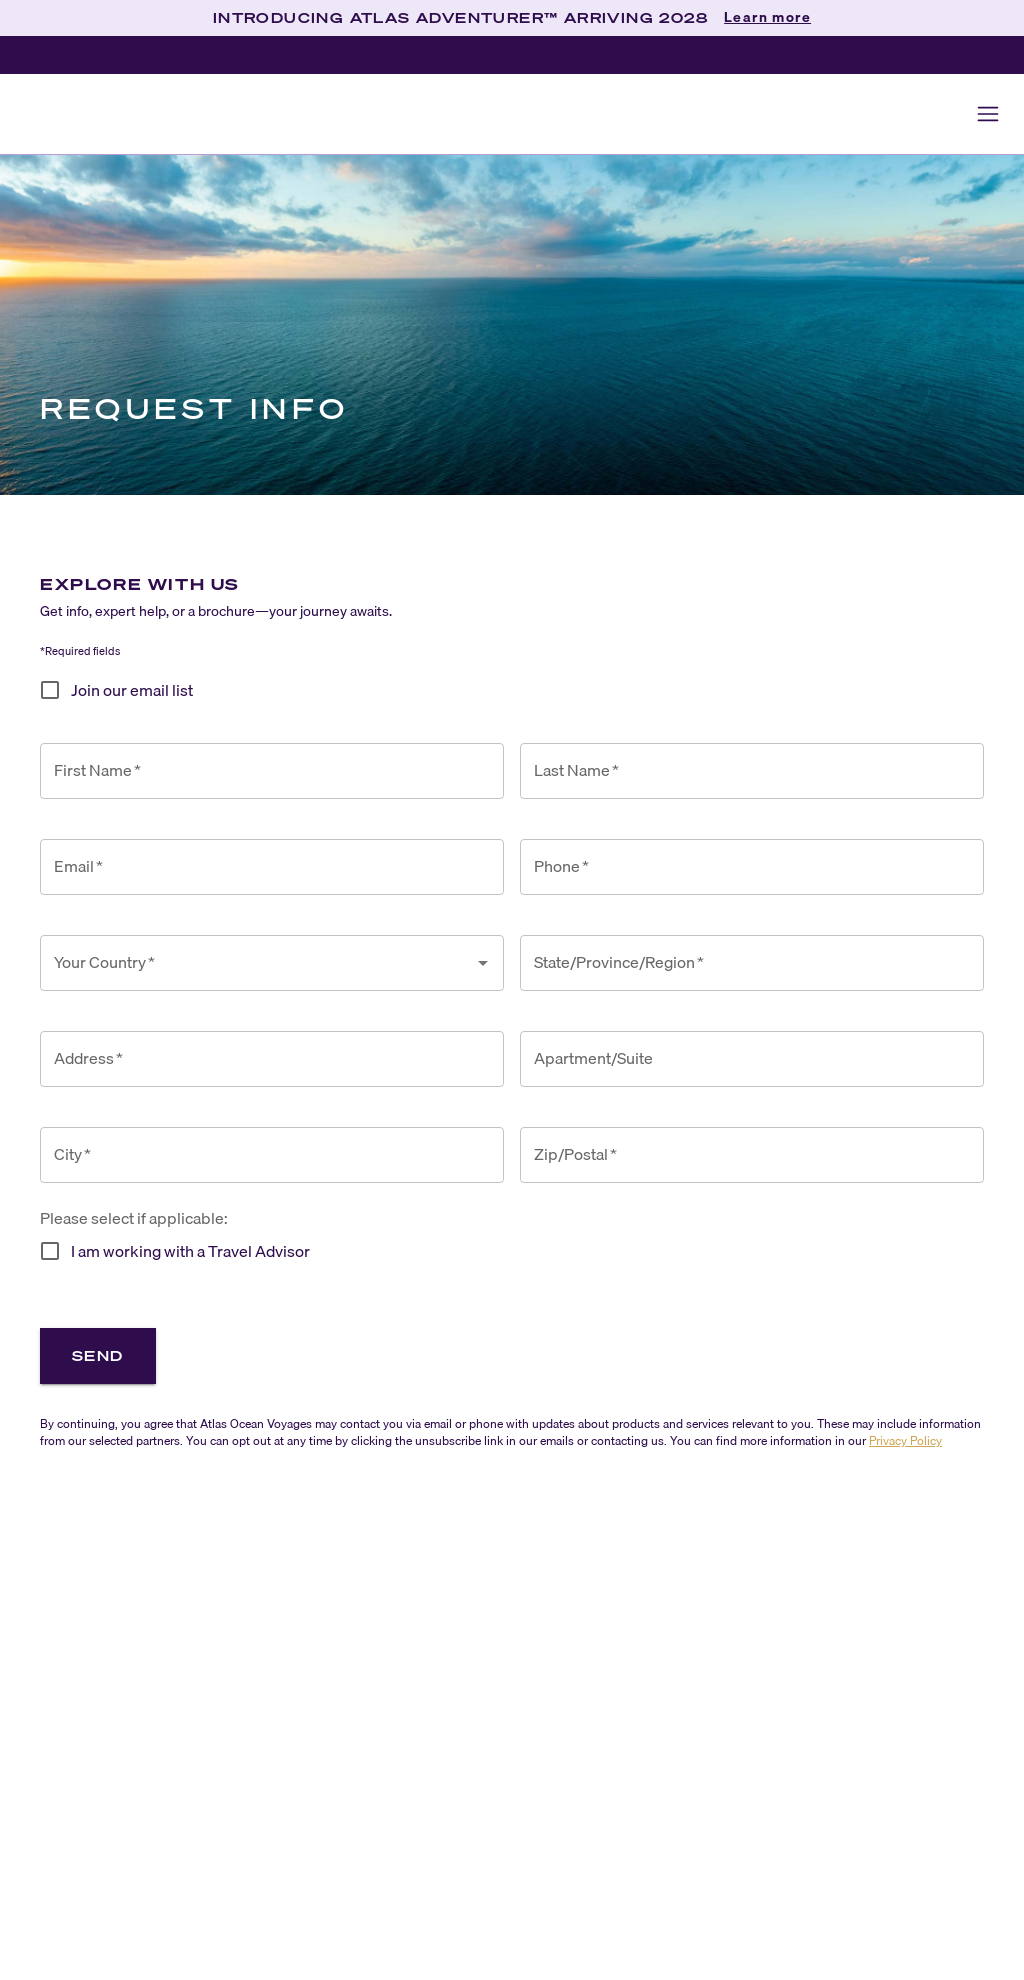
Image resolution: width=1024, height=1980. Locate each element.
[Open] (483, 963)
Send (98, 1355)
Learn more (767, 18)
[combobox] (257, 963)
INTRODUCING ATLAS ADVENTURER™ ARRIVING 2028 (460, 17)
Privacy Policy (905, 1440)
